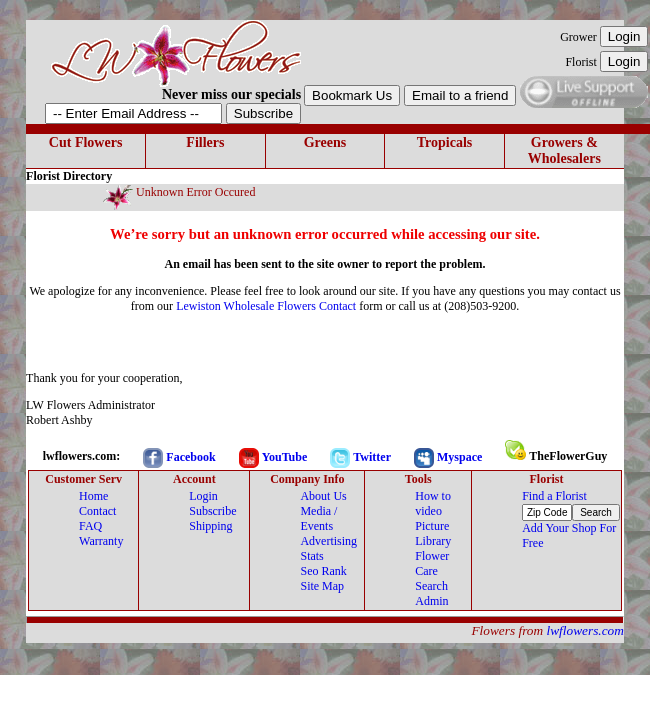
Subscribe (212, 511)
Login (203, 496)
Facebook (190, 457)
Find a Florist (554, 496)
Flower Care (432, 563)
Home (93, 496)
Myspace (459, 457)
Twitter (372, 457)
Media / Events (318, 518)
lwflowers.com (585, 630)
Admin (431, 601)
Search (431, 586)
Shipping (210, 526)
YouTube (285, 457)
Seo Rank (323, 571)
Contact (97, 511)
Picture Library (433, 533)
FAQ (90, 526)
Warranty (101, 541)
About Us (323, 496)
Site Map (322, 586)
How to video (433, 503)
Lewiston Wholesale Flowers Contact (266, 306)
